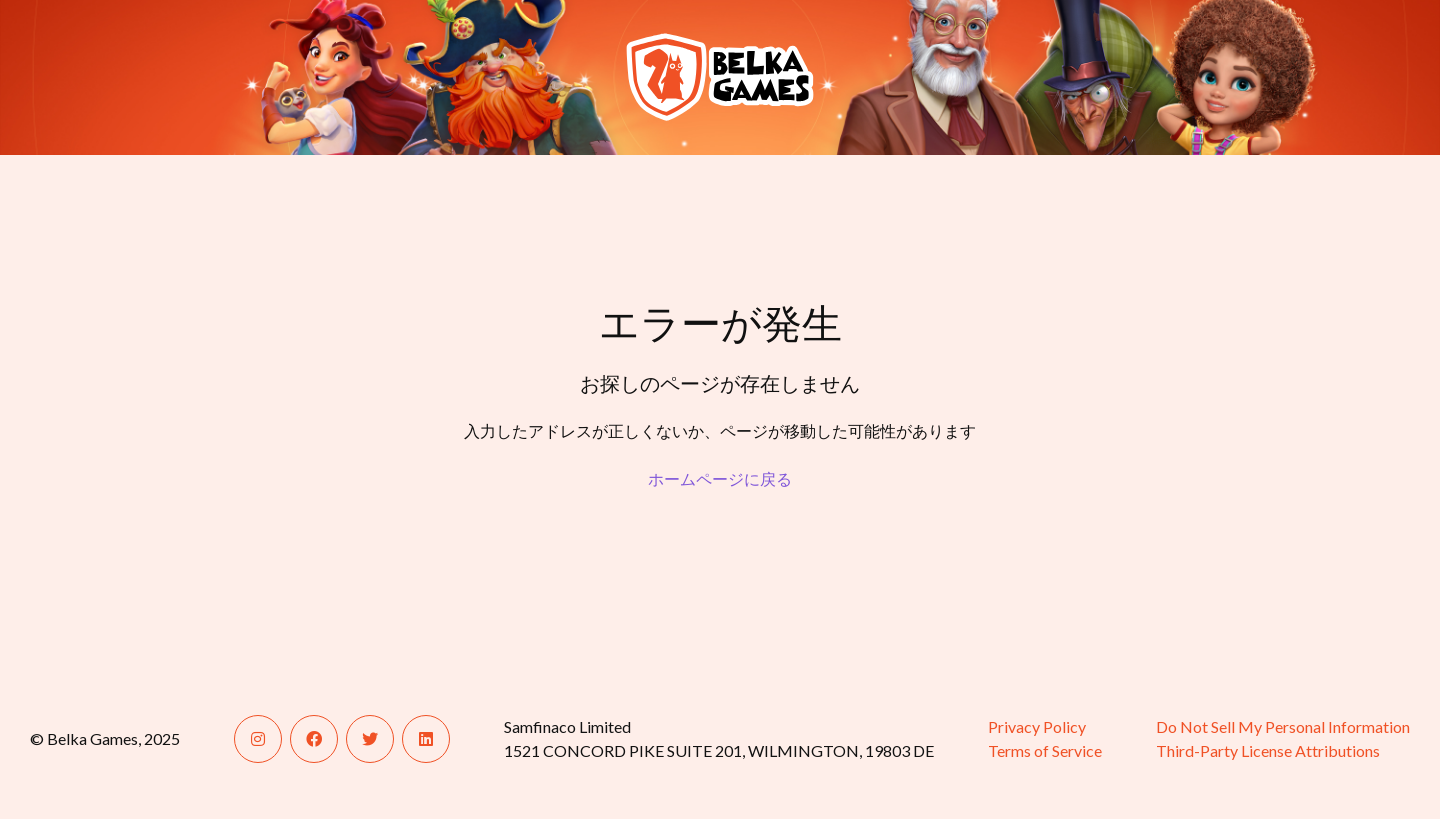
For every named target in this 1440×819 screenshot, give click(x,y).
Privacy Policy (1037, 726)
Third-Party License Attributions (1268, 750)
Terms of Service (1045, 750)
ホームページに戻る (720, 478)
